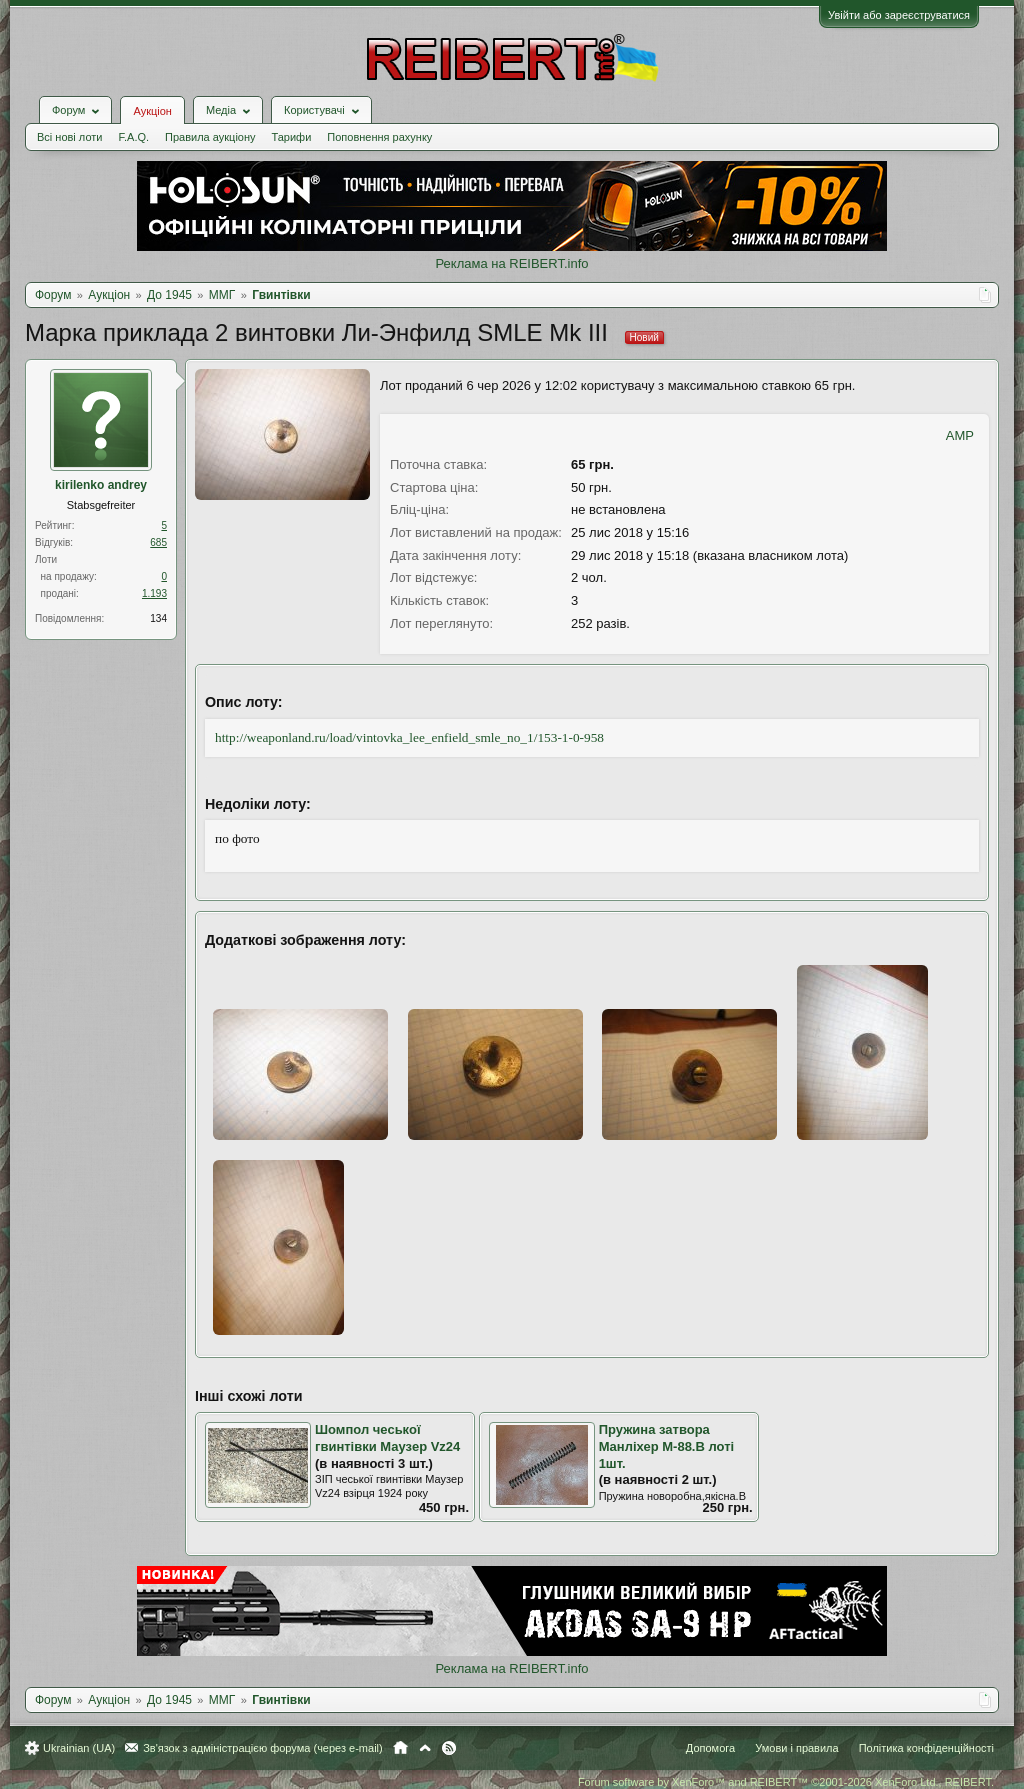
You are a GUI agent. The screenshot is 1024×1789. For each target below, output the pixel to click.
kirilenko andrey (101, 485)
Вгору (425, 1748)
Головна (400, 1748)
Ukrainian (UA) (79, 1748)
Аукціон (152, 111)
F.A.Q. (133, 137)
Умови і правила (796, 1748)
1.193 (154, 593)
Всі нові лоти (69, 137)
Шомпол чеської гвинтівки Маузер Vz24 (387, 1438)
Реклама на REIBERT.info (511, 263)
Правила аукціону (210, 137)
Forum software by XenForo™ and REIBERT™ (786, 1782)
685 (158, 542)
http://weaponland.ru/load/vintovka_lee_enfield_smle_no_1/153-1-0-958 (409, 737)
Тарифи (292, 137)
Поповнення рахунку (379, 137)
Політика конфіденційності (926, 1748)
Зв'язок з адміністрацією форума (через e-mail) (263, 1748)
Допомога (710, 1748)
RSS (449, 1748)
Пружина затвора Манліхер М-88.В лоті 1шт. (667, 1446)
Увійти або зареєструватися (899, 15)
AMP (960, 435)
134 (158, 618)
